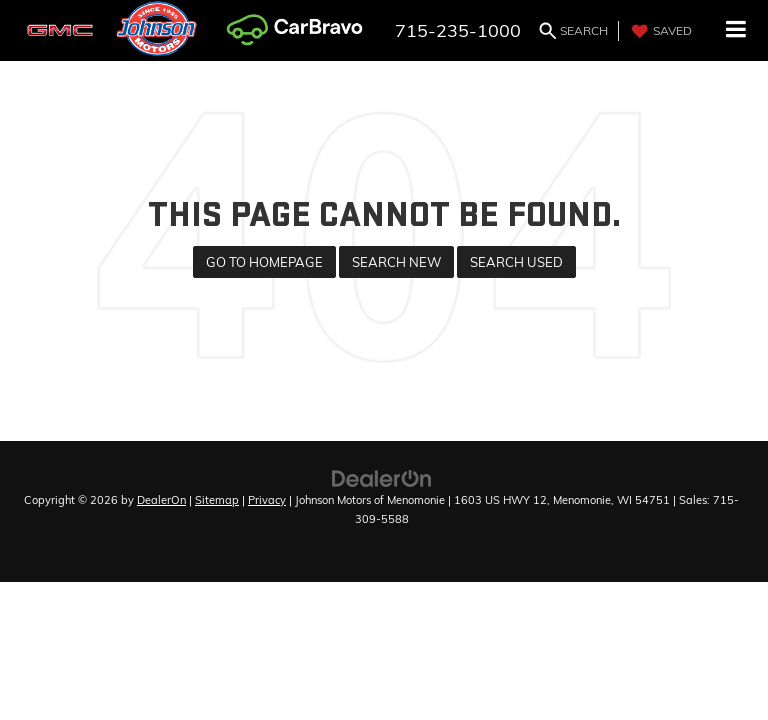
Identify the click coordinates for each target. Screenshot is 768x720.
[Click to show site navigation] (736, 30)
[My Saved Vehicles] (659, 31)
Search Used (516, 262)
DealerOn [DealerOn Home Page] (161, 500)
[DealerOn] (382, 477)
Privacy (267, 500)
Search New (396, 262)
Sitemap (217, 500)
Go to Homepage (264, 262)
